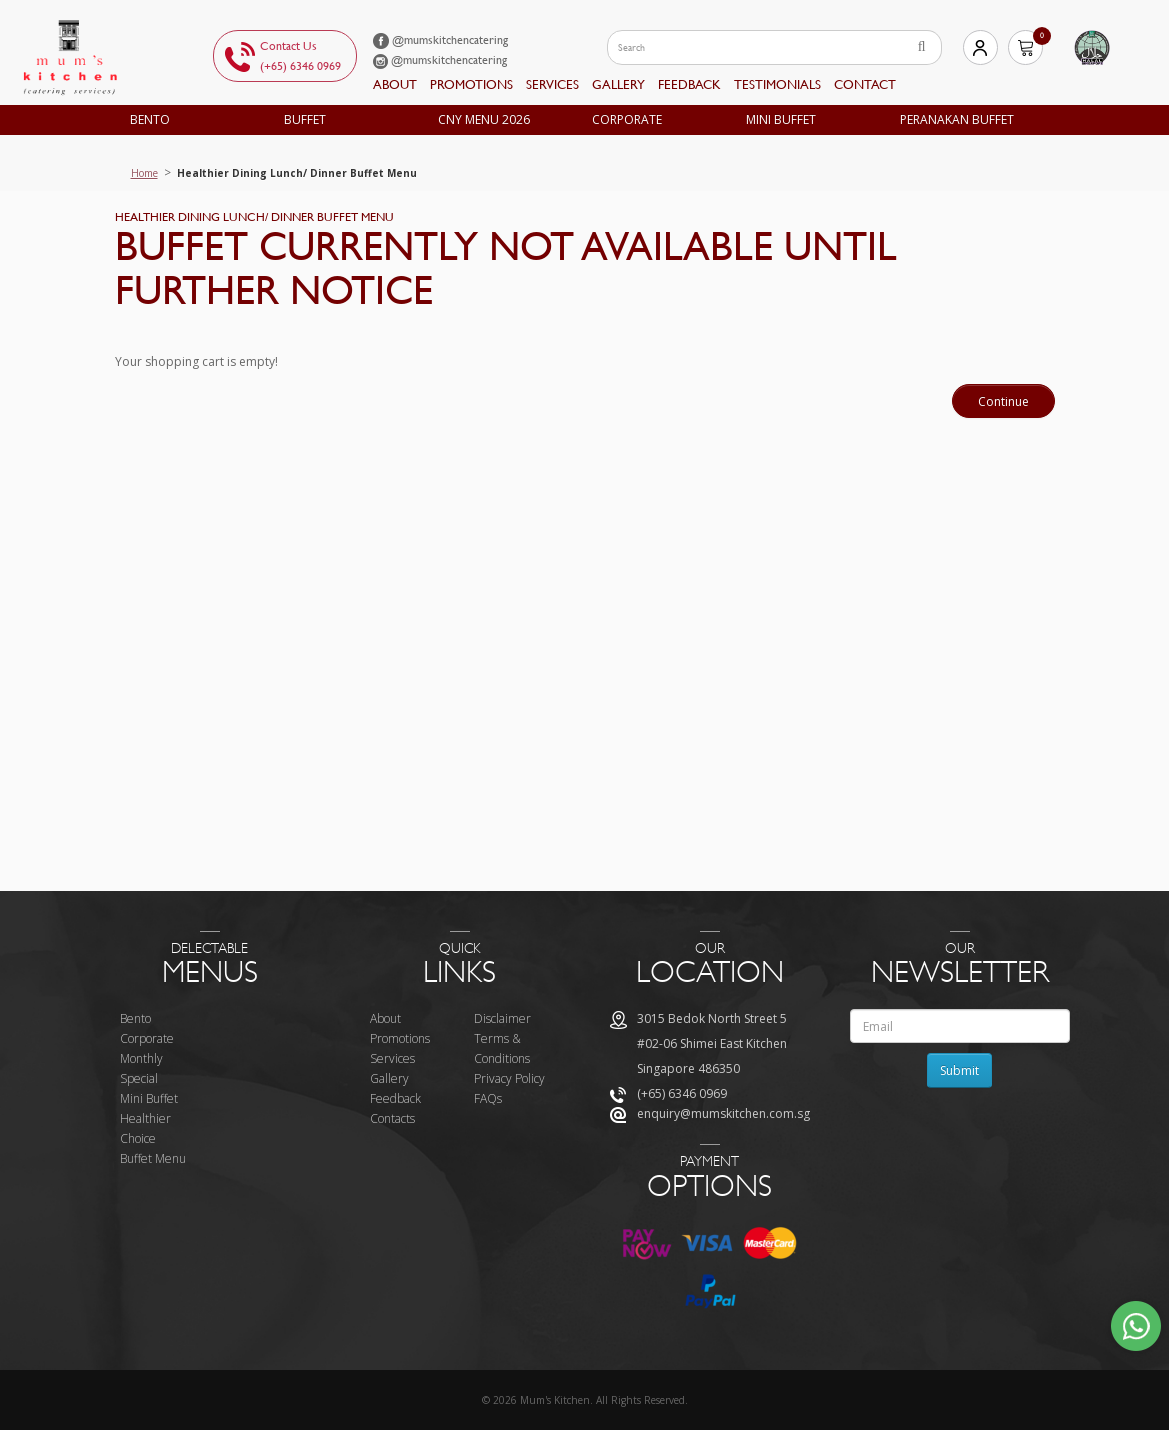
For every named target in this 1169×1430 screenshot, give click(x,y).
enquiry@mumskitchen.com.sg (723, 1113)
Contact (865, 84)
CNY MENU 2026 (484, 119)
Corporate (627, 119)
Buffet (305, 119)
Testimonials (777, 84)
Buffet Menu (153, 1158)
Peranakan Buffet (957, 119)
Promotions (471, 84)
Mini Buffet (781, 119)
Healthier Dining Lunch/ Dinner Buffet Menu (297, 173)
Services (552, 84)
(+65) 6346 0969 (300, 66)
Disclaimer (502, 1018)
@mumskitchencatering (440, 40)
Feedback (395, 1098)
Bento (150, 119)
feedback (689, 84)
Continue (1003, 401)
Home (144, 173)
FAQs (488, 1098)
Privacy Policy (509, 1078)
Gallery (618, 84)
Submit (959, 1070)
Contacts (392, 1118)
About (395, 84)
